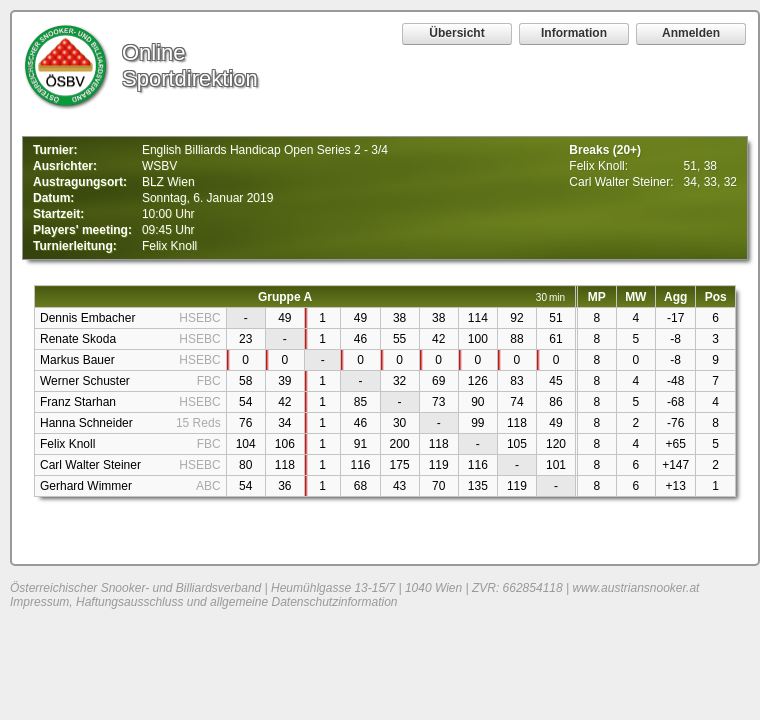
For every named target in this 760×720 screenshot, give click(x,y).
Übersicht (456, 33)
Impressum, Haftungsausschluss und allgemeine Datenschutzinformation (204, 602)
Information (574, 33)
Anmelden (691, 33)
